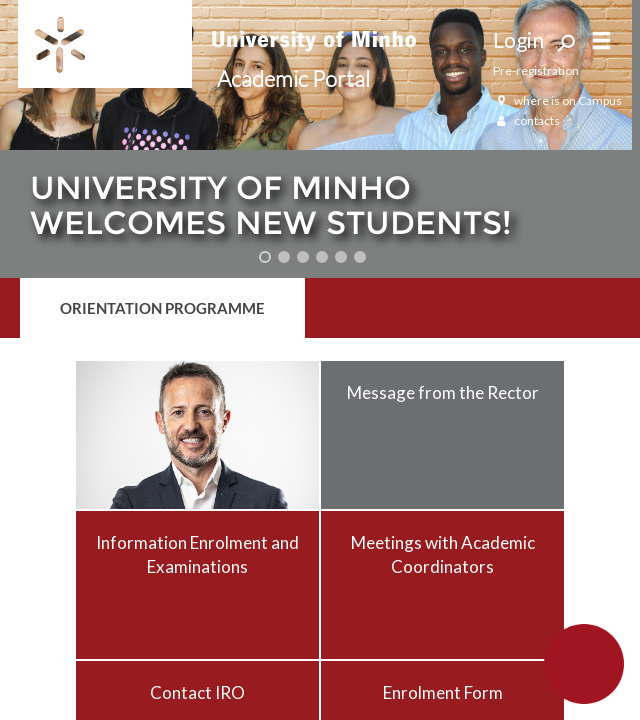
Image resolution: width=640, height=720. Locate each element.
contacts (526, 120)
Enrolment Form (443, 692)
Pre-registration (536, 70)
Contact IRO (197, 692)
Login (518, 39)
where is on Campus (557, 100)
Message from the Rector (443, 392)
